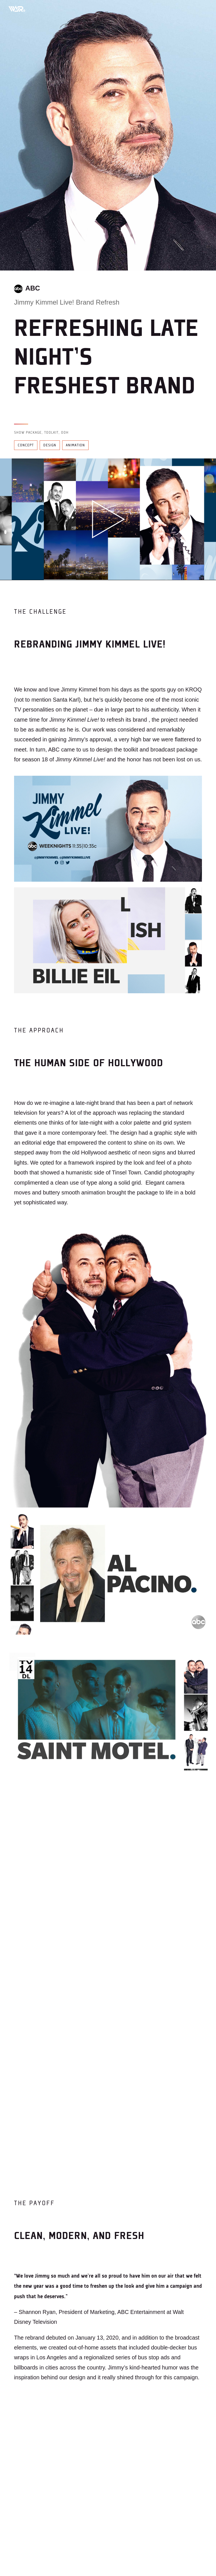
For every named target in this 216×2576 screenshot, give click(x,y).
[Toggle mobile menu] (202, 8)
